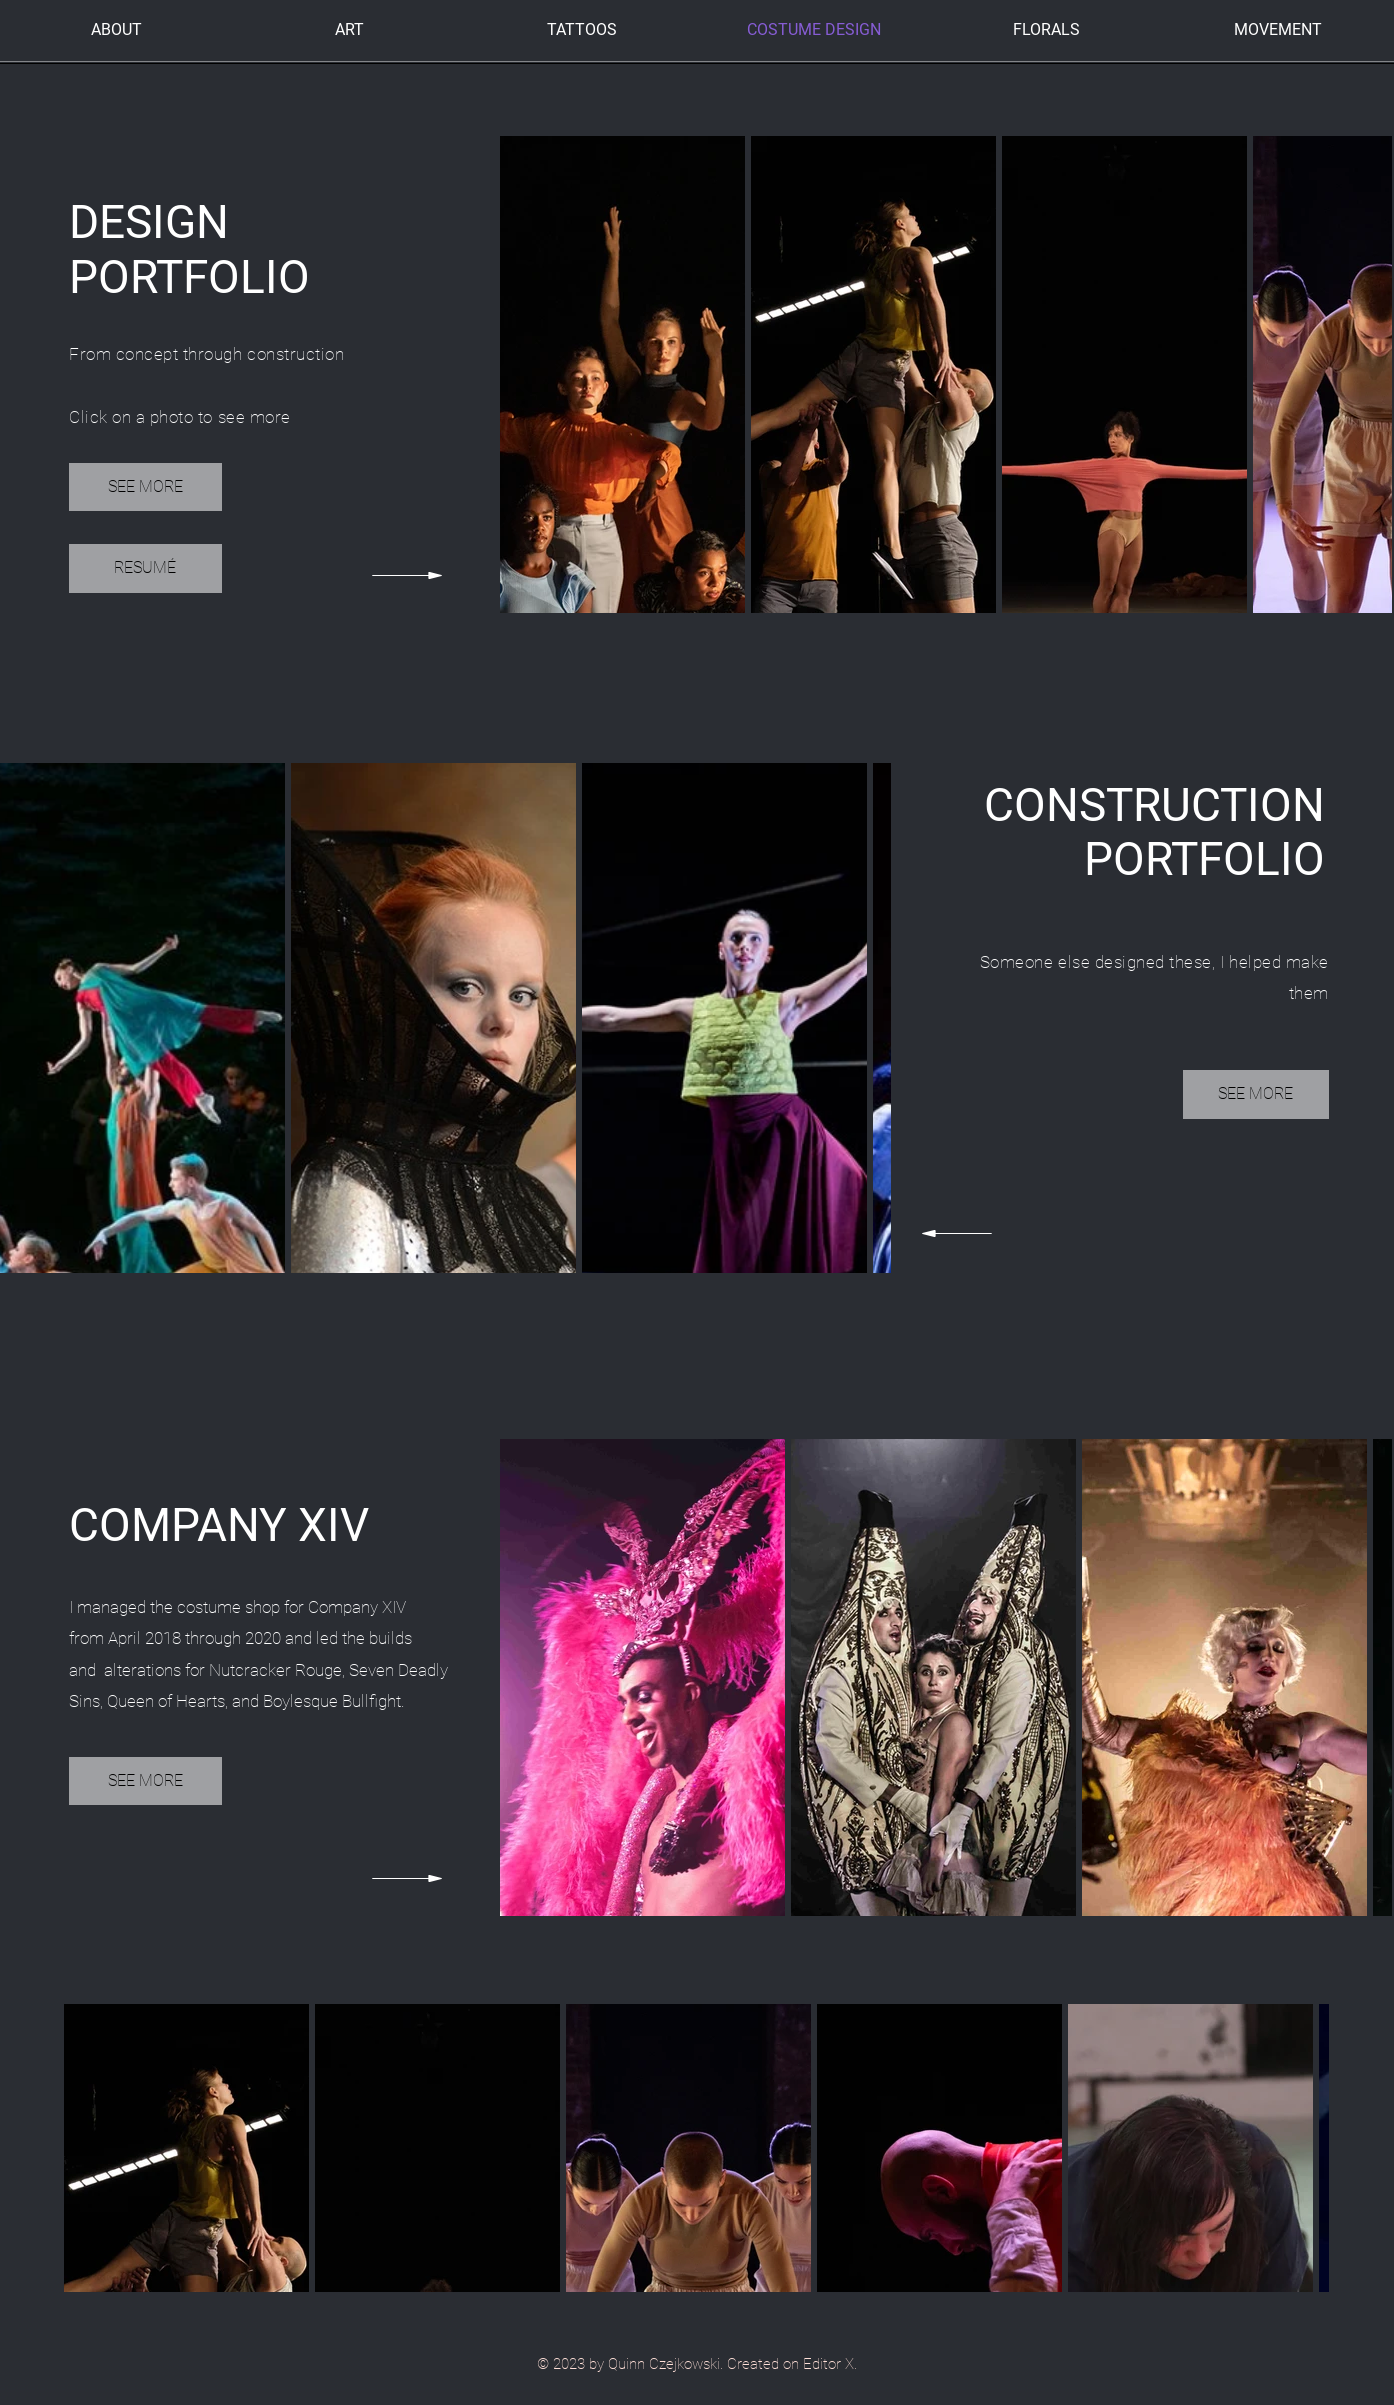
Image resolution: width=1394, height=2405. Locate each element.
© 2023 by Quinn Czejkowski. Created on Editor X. (697, 2364)
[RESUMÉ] (145, 568)
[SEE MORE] (145, 487)
